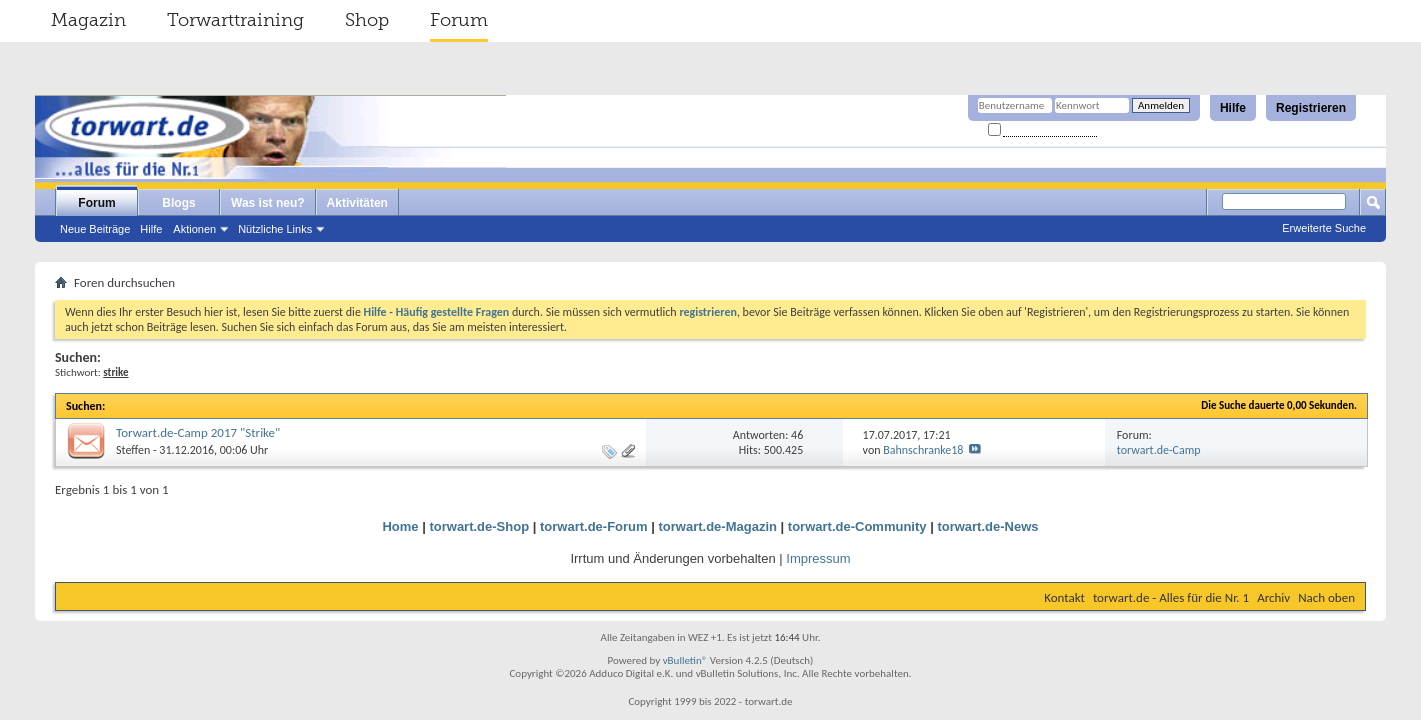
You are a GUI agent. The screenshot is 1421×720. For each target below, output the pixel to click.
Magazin (88, 20)
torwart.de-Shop (479, 526)
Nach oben (1326, 597)
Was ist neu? (268, 203)
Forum (459, 20)
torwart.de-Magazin (718, 526)
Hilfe (1233, 108)
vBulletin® (685, 660)
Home (400, 526)
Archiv (1273, 597)
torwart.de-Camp (1159, 450)
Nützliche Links (275, 229)
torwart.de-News (987, 526)
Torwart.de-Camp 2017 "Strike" (198, 432)
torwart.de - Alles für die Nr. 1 (1171, 597)
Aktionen (194, 229)
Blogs (178, 203)
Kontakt (1064, 597)
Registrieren (1311, 108)
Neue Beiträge (95, 229)
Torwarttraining (235, 20)
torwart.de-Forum (594, 526)
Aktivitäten (357, 203)
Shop (367, 20)
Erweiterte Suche (1324, 228)
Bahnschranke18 (923, 450)
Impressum (818, 558)
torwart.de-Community (857, 526)
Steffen (133, 450)
